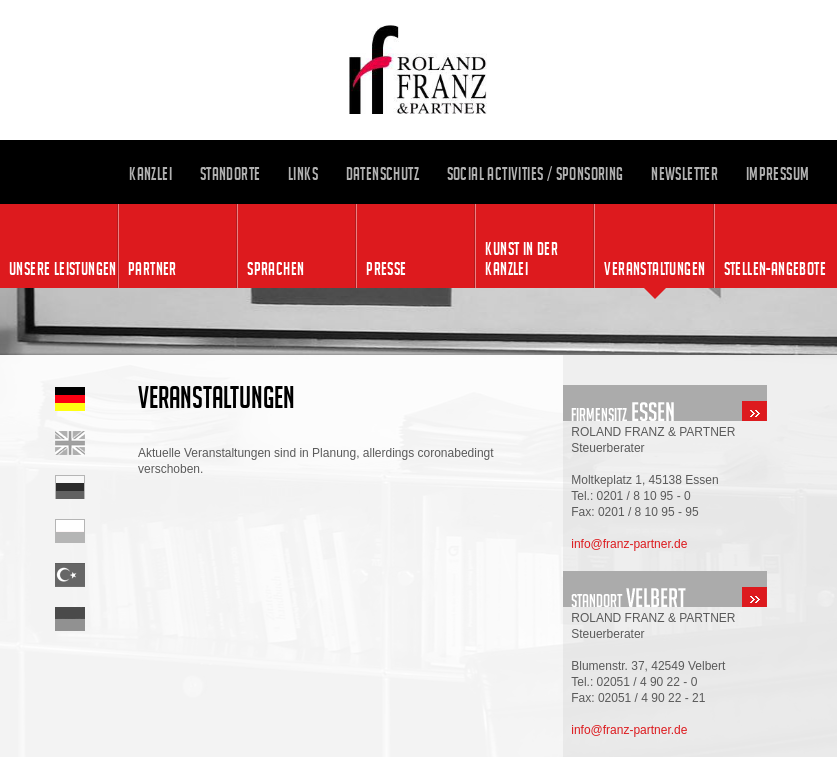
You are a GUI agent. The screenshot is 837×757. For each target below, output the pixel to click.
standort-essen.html (700, 403)
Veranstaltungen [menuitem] (654, 269)
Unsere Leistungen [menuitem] (63, 269)
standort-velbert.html (700, 589)
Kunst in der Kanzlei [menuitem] (521, 259)
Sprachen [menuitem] (275, 269)
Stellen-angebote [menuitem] (775, 269)
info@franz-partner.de (629, 544)
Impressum (778, 174)
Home (96, 443)
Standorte (230, 174)
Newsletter (684, 174)
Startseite (96, 399)
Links (303, 174)
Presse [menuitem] (386, 269)
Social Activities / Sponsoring (535, 174)
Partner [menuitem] (152, 269)
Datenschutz (382, 174)
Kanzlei (150, 174)
